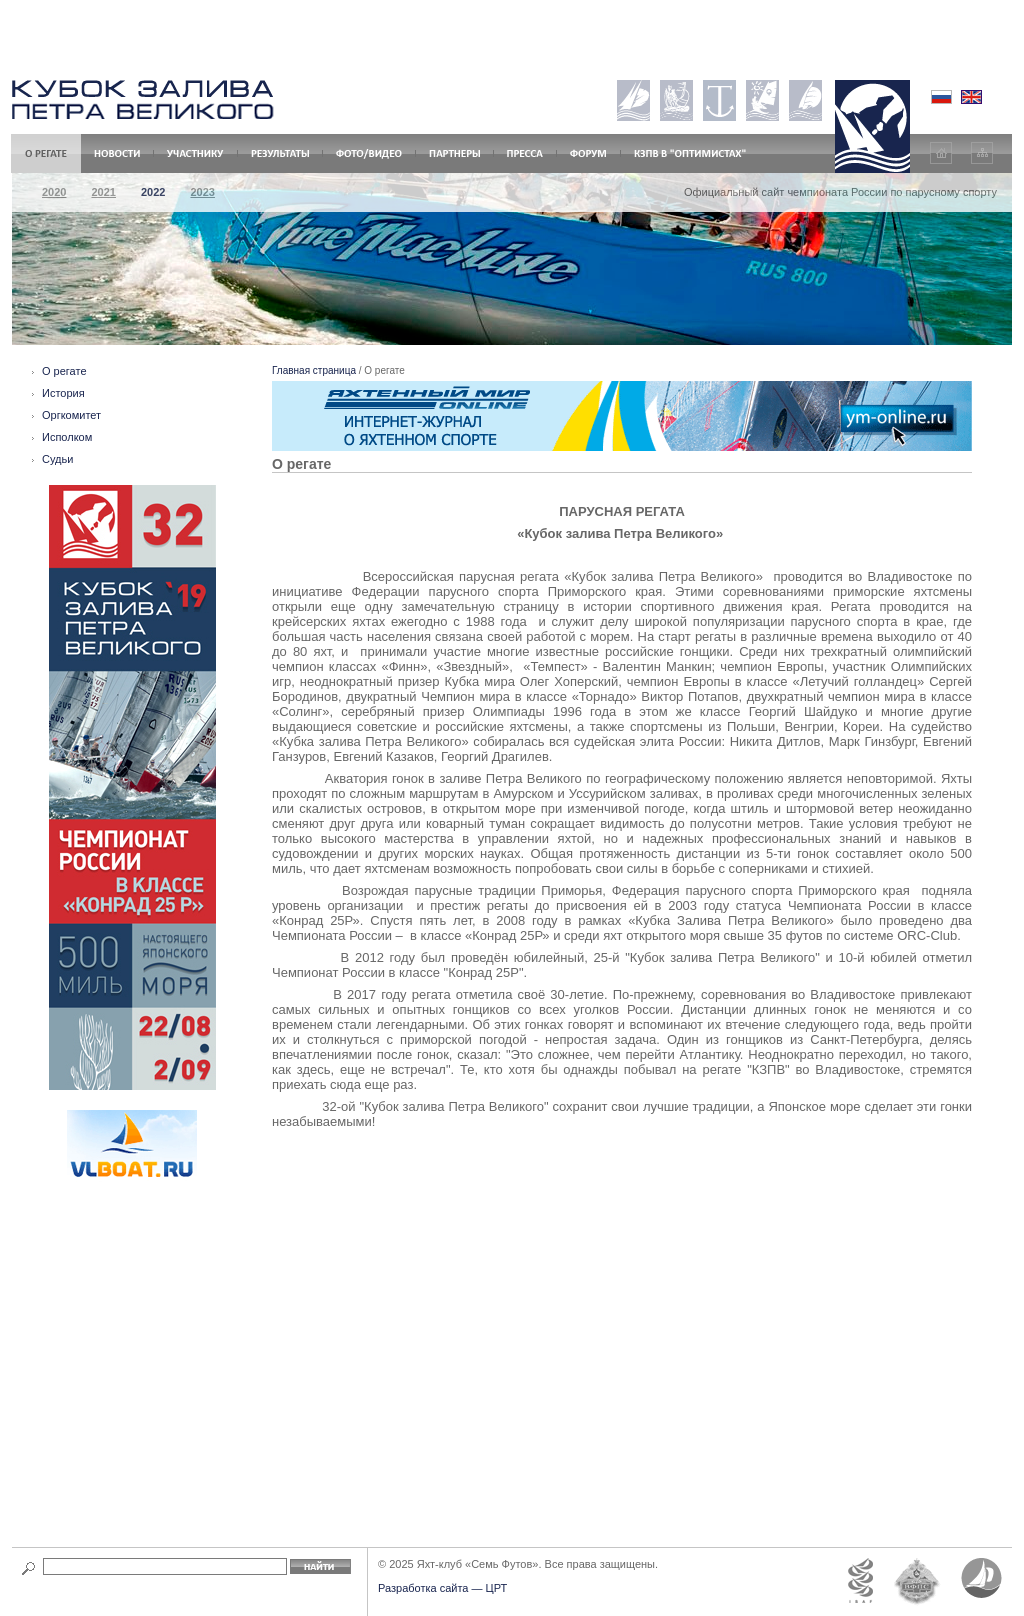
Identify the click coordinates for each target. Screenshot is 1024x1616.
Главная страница (314, 370)
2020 (54, 192)
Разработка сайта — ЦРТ (442, 1588)
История (63, 393)
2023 (202, 192)
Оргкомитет (71, 415)
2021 (103, 192)
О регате (64, 371)
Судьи (57, 459)
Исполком (67, 437)
